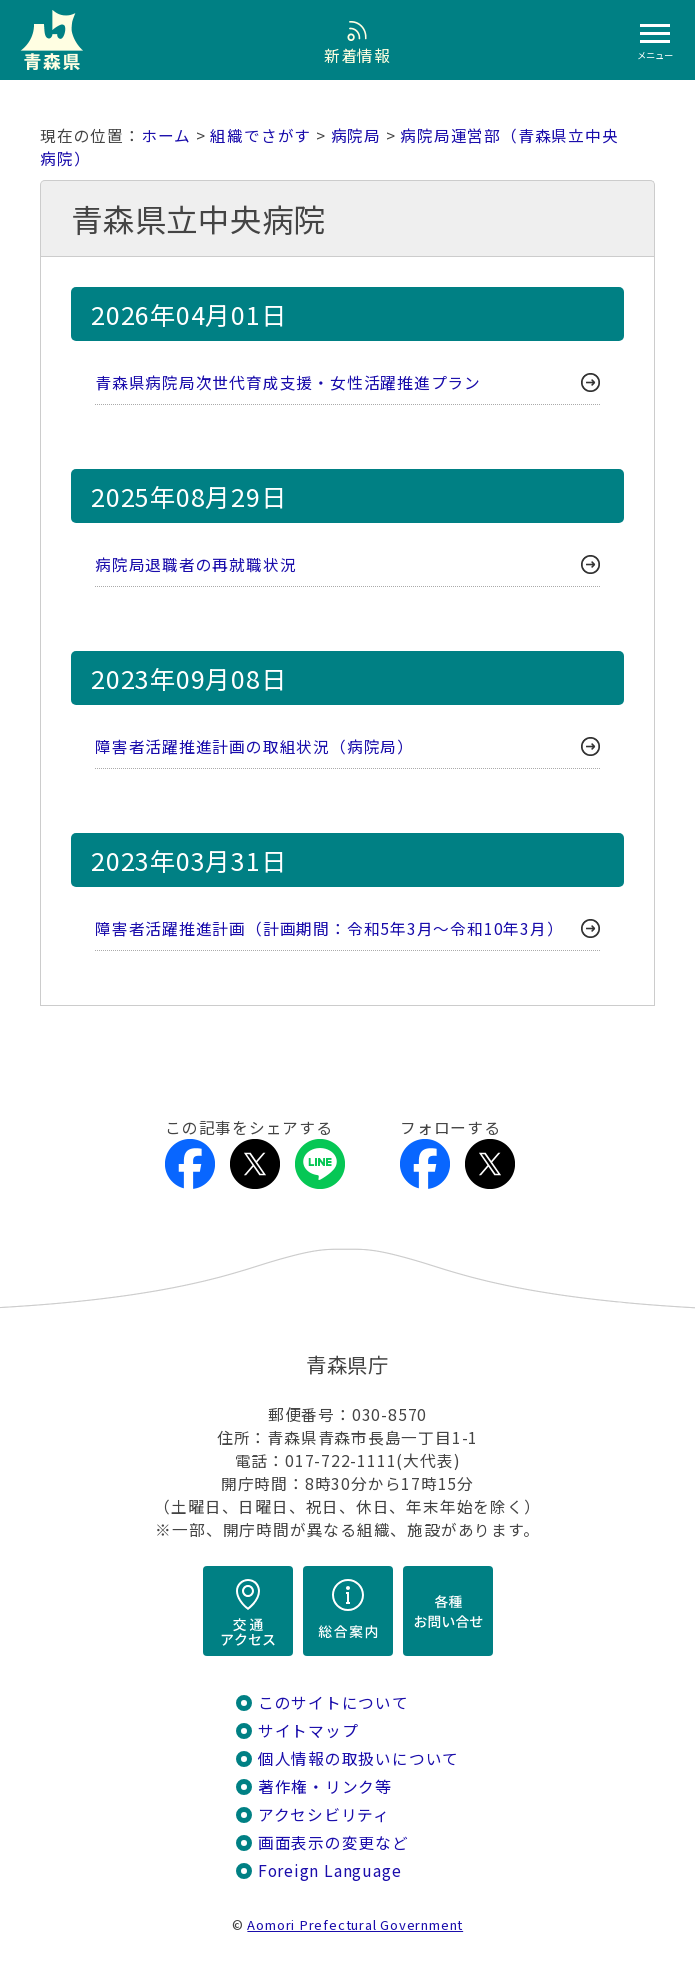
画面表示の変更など (333, 1842)
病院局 (356, 135)
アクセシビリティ (324, 1814)
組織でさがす (260, 135)
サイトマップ (308, 1730)
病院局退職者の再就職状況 (195, 564)
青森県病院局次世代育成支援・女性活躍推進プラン (288, 382)
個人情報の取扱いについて (358, 1758)
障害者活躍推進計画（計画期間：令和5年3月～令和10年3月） (329, 928)
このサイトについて (333, 1702)
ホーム (166, 135)
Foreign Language (330, 1870)
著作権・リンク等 (325, 1786)
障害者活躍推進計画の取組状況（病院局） (254, 746)
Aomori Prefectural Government (355, 1924)
